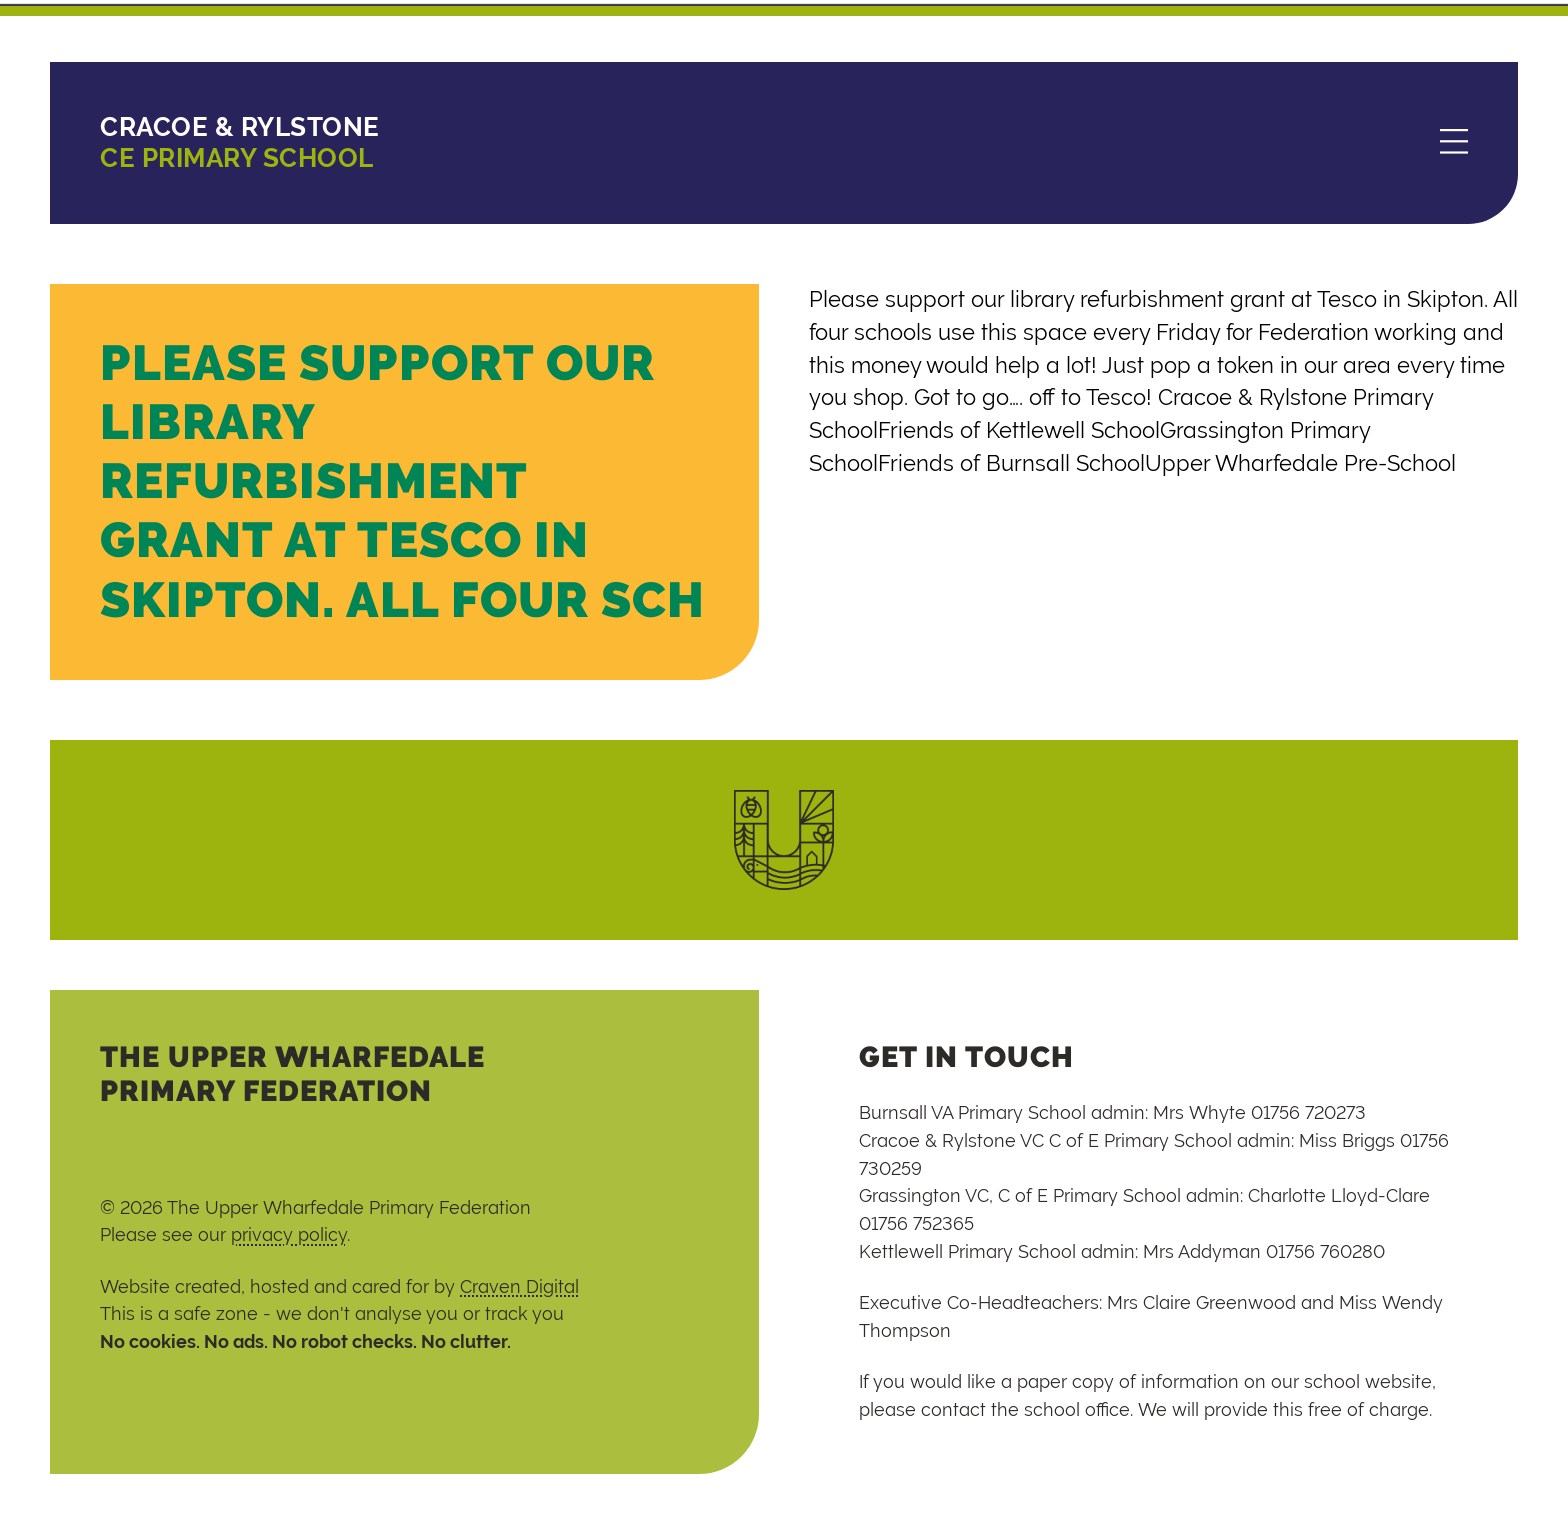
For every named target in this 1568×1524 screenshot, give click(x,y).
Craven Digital (519, 1286)
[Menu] (1454, 143)
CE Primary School (240, 142)
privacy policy (289, 1234)
